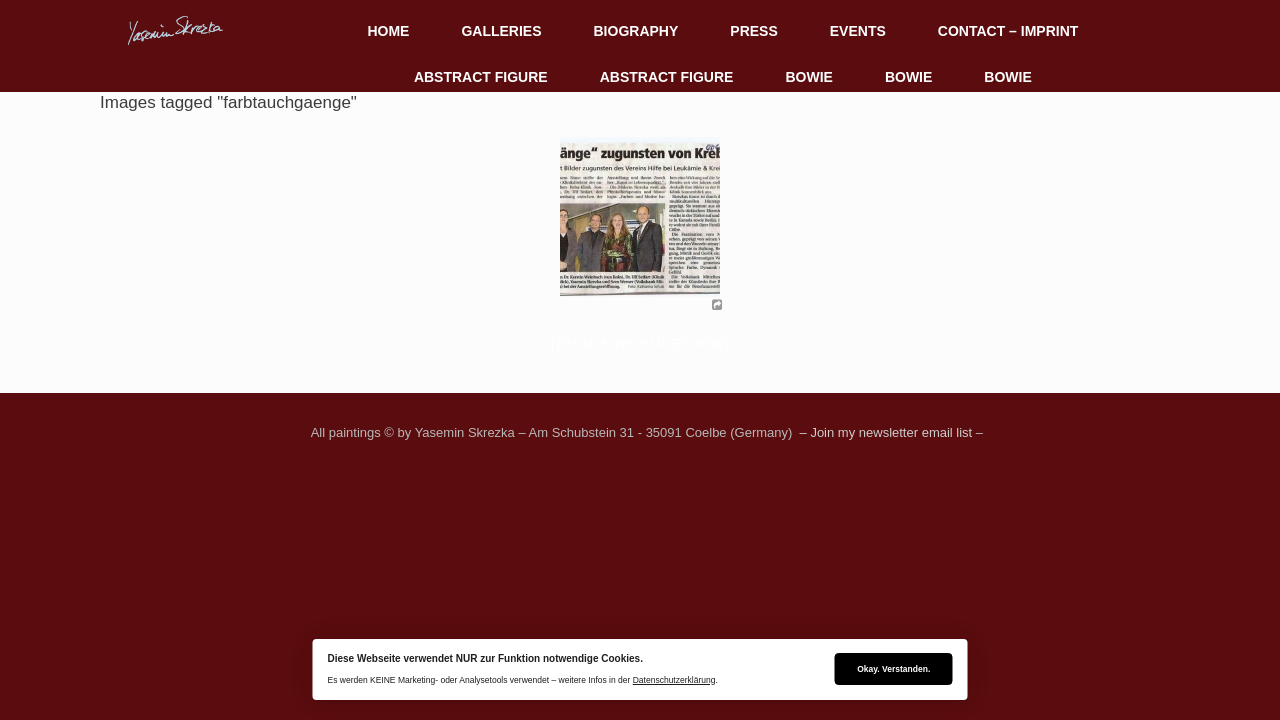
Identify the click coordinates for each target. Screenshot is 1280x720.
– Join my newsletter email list (884, 432)
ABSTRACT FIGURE (481, 77)
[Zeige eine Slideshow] (640, 343)
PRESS (753, 31)
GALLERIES (501, 31)
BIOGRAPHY (636, 31)
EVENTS (858, 31)
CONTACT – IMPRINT (1008, 31)
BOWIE (808, 77)
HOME (388, 31)
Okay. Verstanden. (893, 669)
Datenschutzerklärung (674, 680)
